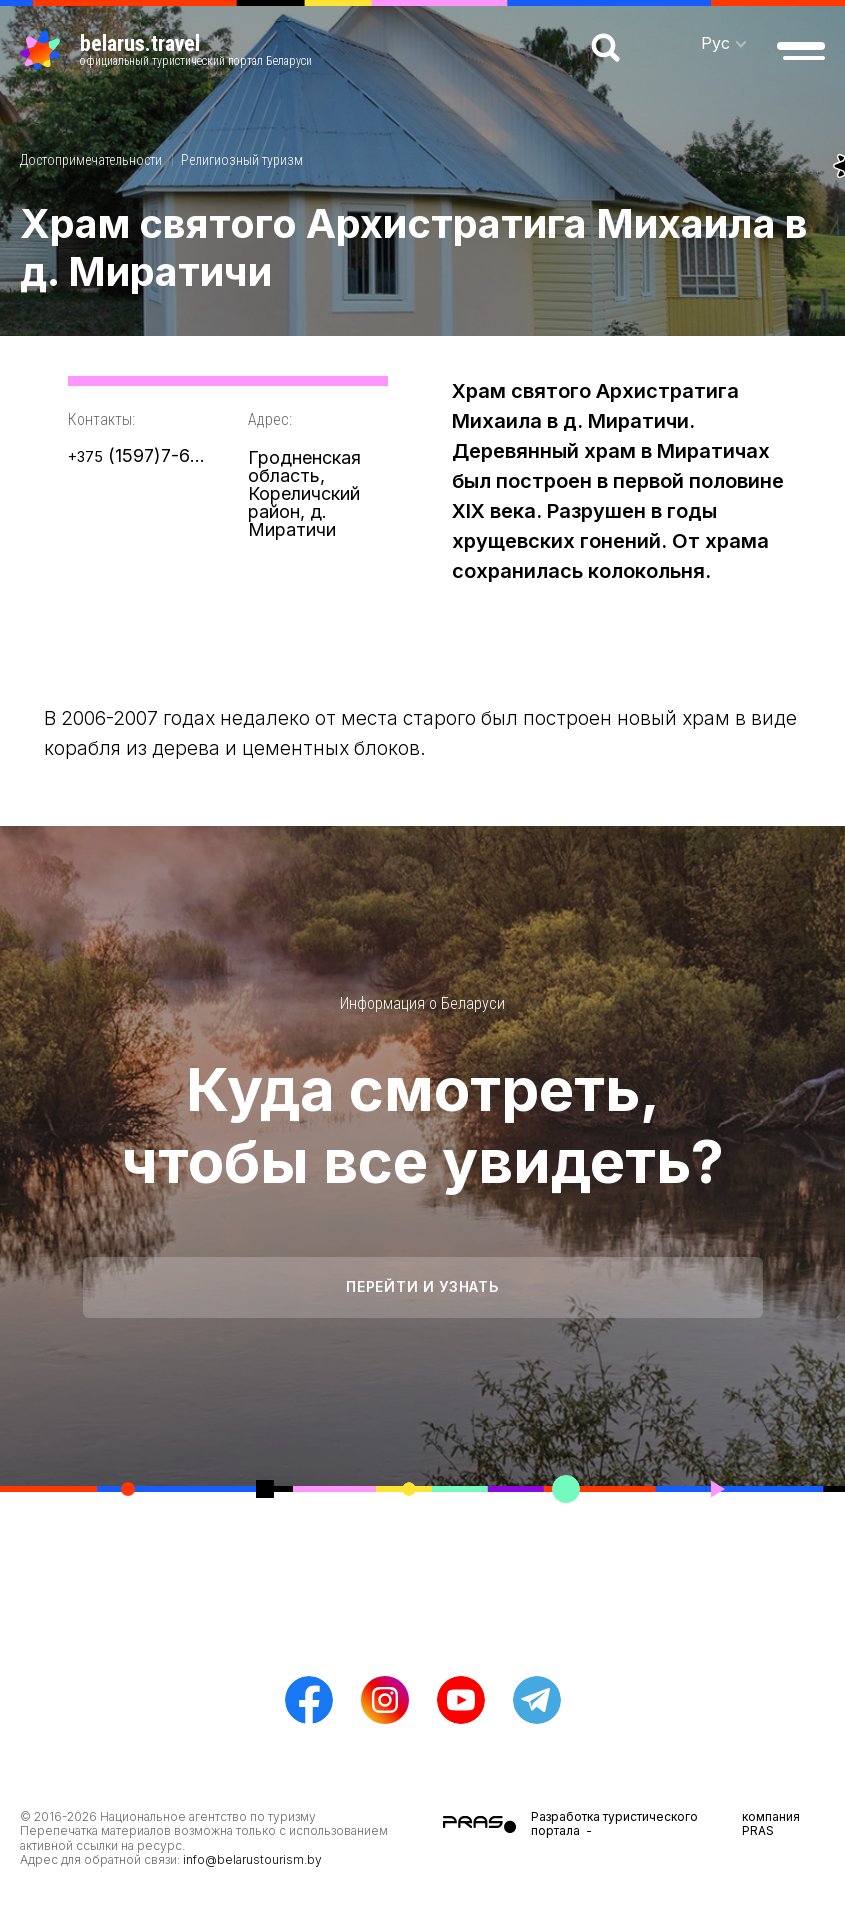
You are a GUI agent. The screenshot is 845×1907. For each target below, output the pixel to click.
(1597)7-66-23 (138, 455)
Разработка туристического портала (614, 1823)
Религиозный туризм (242, 160)
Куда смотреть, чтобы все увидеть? (422, 1125)
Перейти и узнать (422, 1286)
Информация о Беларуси (422, 1003)
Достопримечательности (91, 160)
